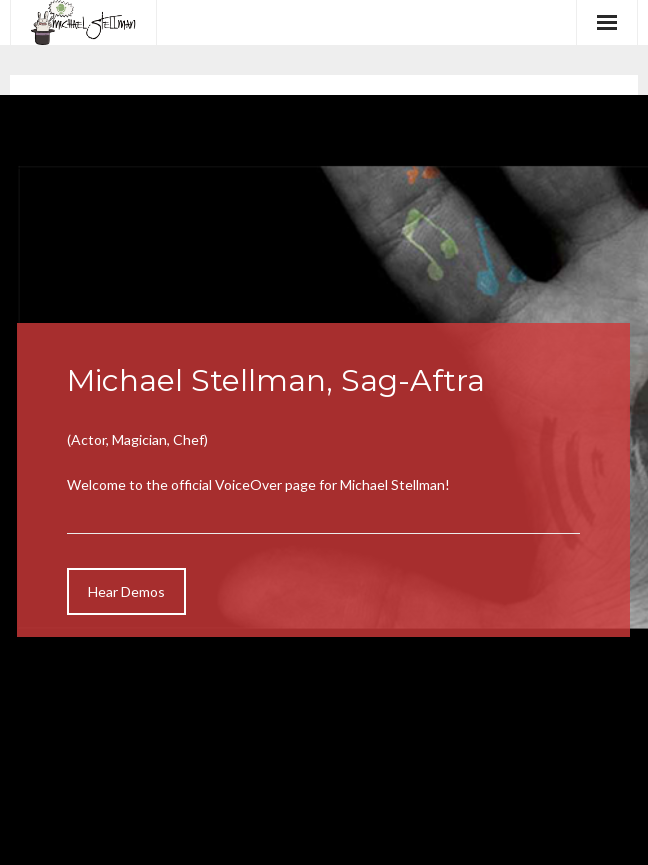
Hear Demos (126, 591)
